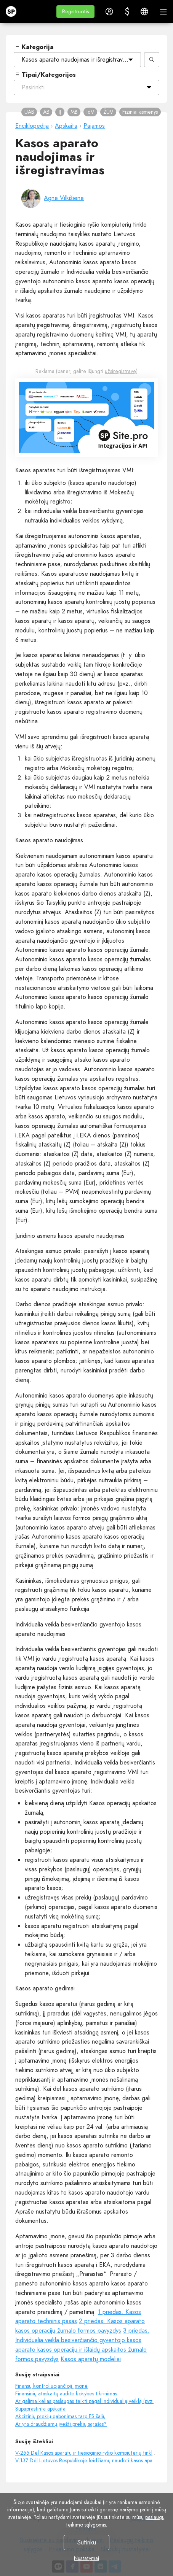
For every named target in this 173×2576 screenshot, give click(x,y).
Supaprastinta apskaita (40, 2408)
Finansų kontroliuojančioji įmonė (51, 2386)
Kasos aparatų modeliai (91, 2359)
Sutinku (86, 2542)
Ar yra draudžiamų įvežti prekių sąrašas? (61, 2424)
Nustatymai (86, 2558)
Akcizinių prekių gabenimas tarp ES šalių (60, 2416)
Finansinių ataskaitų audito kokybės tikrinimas (66, 2393)
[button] (75, 11)
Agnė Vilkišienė (64, 198)
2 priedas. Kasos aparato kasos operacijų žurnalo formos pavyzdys (80, 2326)
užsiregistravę (120, 371)
